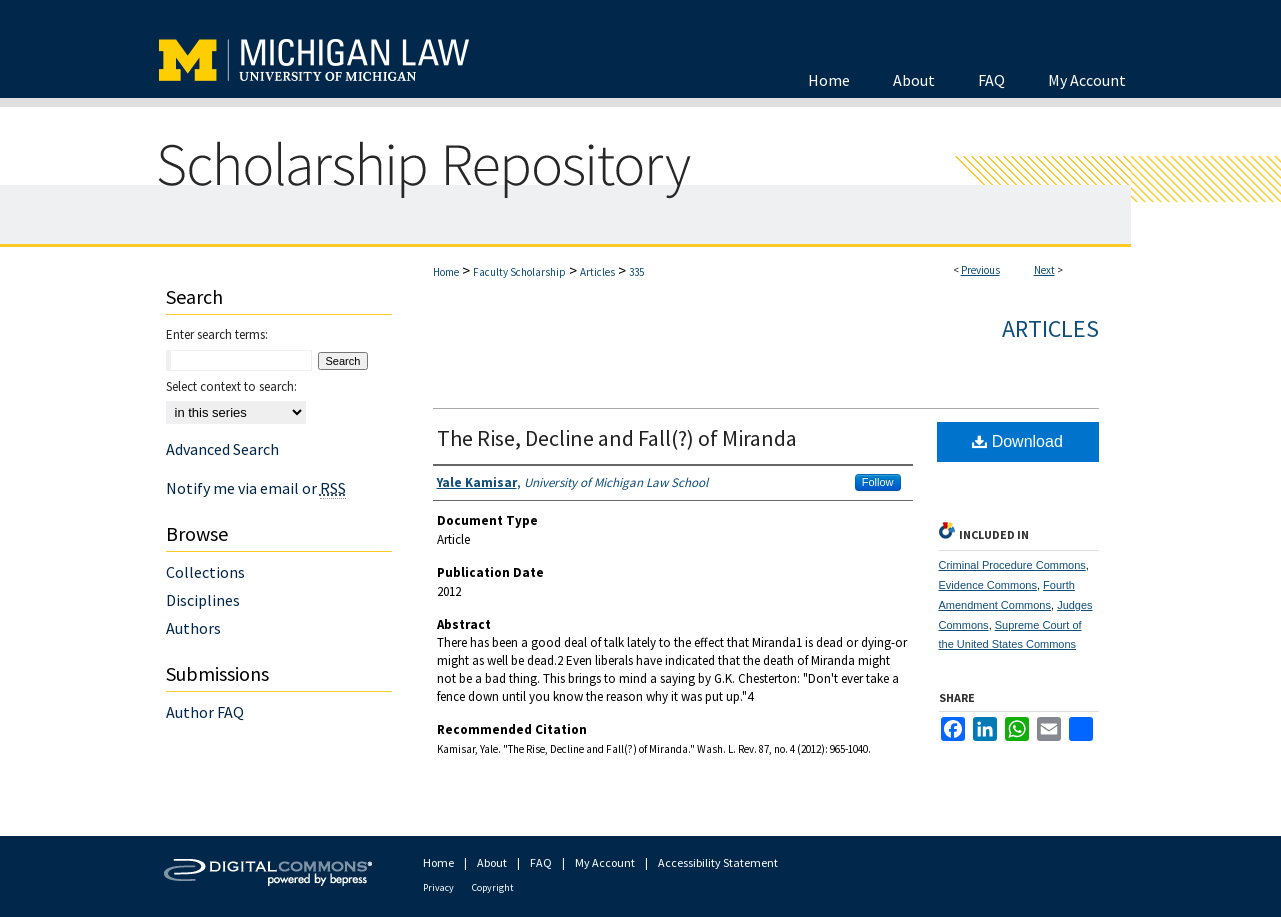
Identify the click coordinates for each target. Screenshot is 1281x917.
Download (1017, 441)
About (492, 862)
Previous (980, 270)
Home (446, 272)
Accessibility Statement (718, 862)
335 (636, 272)
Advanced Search (222, 449)
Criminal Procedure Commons (1012, 565)
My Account (605, 862)
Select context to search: (231, 386)
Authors (193, 628)
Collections (205, 572)
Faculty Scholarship (519, 272)
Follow (878, 482)
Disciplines (203, 600)
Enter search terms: (217, 334)
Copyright (493, 887)
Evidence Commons (988, 585)
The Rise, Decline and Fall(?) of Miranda (617, 438)
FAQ (541, 862)
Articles (597, 272)
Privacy (438, 887)
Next (1044, 270)
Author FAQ (205, 712)
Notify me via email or (256, 488)
